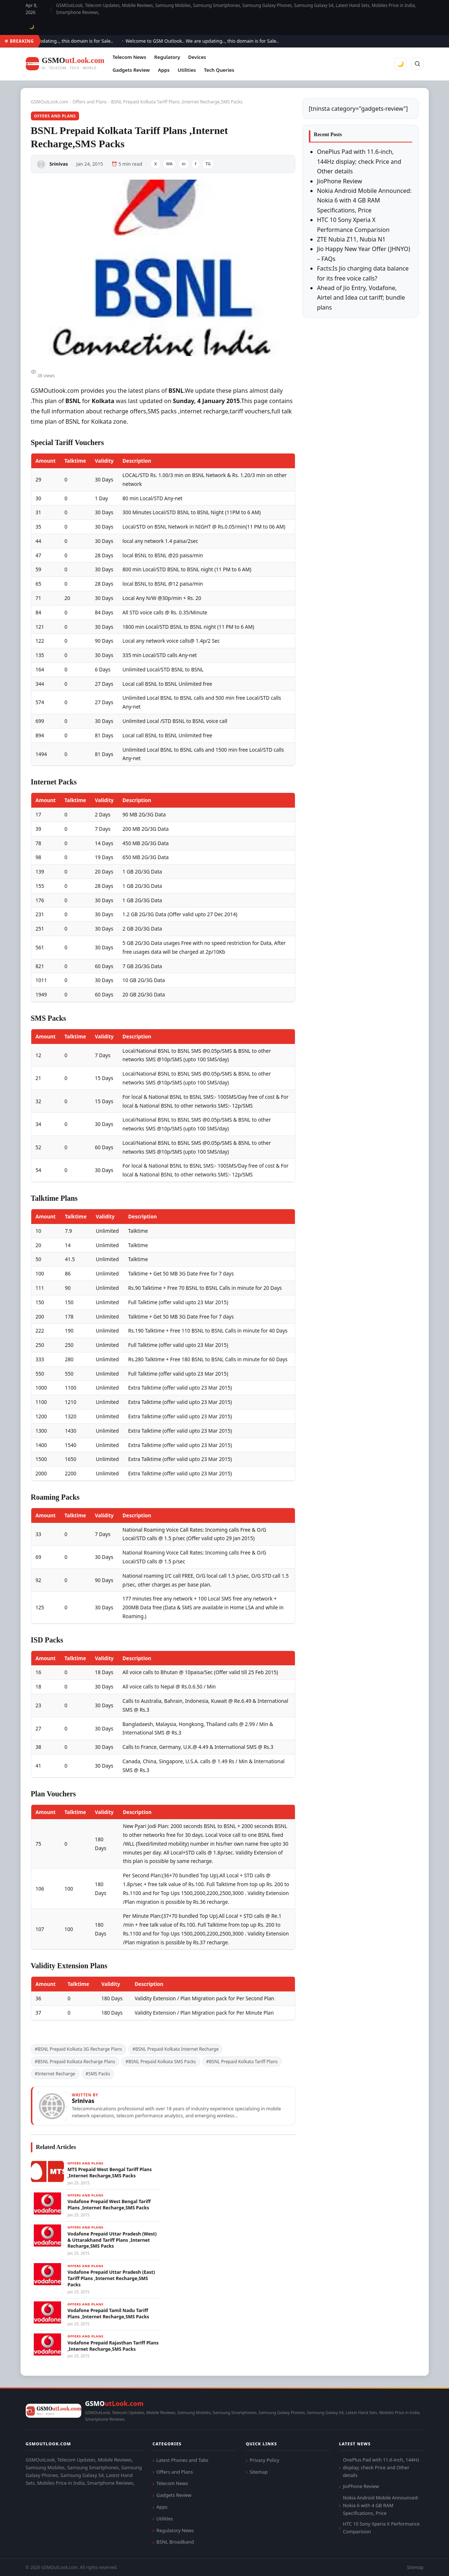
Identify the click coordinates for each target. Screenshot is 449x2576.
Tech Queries (219, 70)
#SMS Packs (98, 2074)
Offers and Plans (89, 102)
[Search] (417, 63)
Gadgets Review (131, 70)
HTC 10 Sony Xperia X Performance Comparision (381, 2527)
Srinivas (59, 163)
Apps (164, 70)
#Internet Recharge (55, 2074)
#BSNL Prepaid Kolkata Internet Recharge (175, 2049)
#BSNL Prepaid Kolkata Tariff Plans (242, 2061)
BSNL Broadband (175, 2541)
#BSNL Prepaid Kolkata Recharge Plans (75, 2061)
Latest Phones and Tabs (182, 2460)
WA (169, 163)
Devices (197, 57)
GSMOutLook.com (49, 102)
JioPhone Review (339, 181)
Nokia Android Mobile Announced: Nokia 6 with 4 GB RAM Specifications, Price (364, 200)
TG (208, 163)
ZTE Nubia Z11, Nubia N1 (351, 239)
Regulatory (167, 57)
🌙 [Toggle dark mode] (32, 26)
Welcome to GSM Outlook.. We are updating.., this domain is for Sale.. (208, 41)
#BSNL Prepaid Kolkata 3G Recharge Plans (78, 2049)
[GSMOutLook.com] (65, 64)
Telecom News (129, 57)
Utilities (187, 70)
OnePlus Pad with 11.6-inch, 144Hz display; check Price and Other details (359, 161)
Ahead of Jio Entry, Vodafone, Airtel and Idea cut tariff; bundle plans (361, 297)
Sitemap (259, 2472)
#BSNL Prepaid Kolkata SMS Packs (160, 2061)
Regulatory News (175, 2530)
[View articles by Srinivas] (163, 2105)
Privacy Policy (264, 2460)
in (183, 163)
